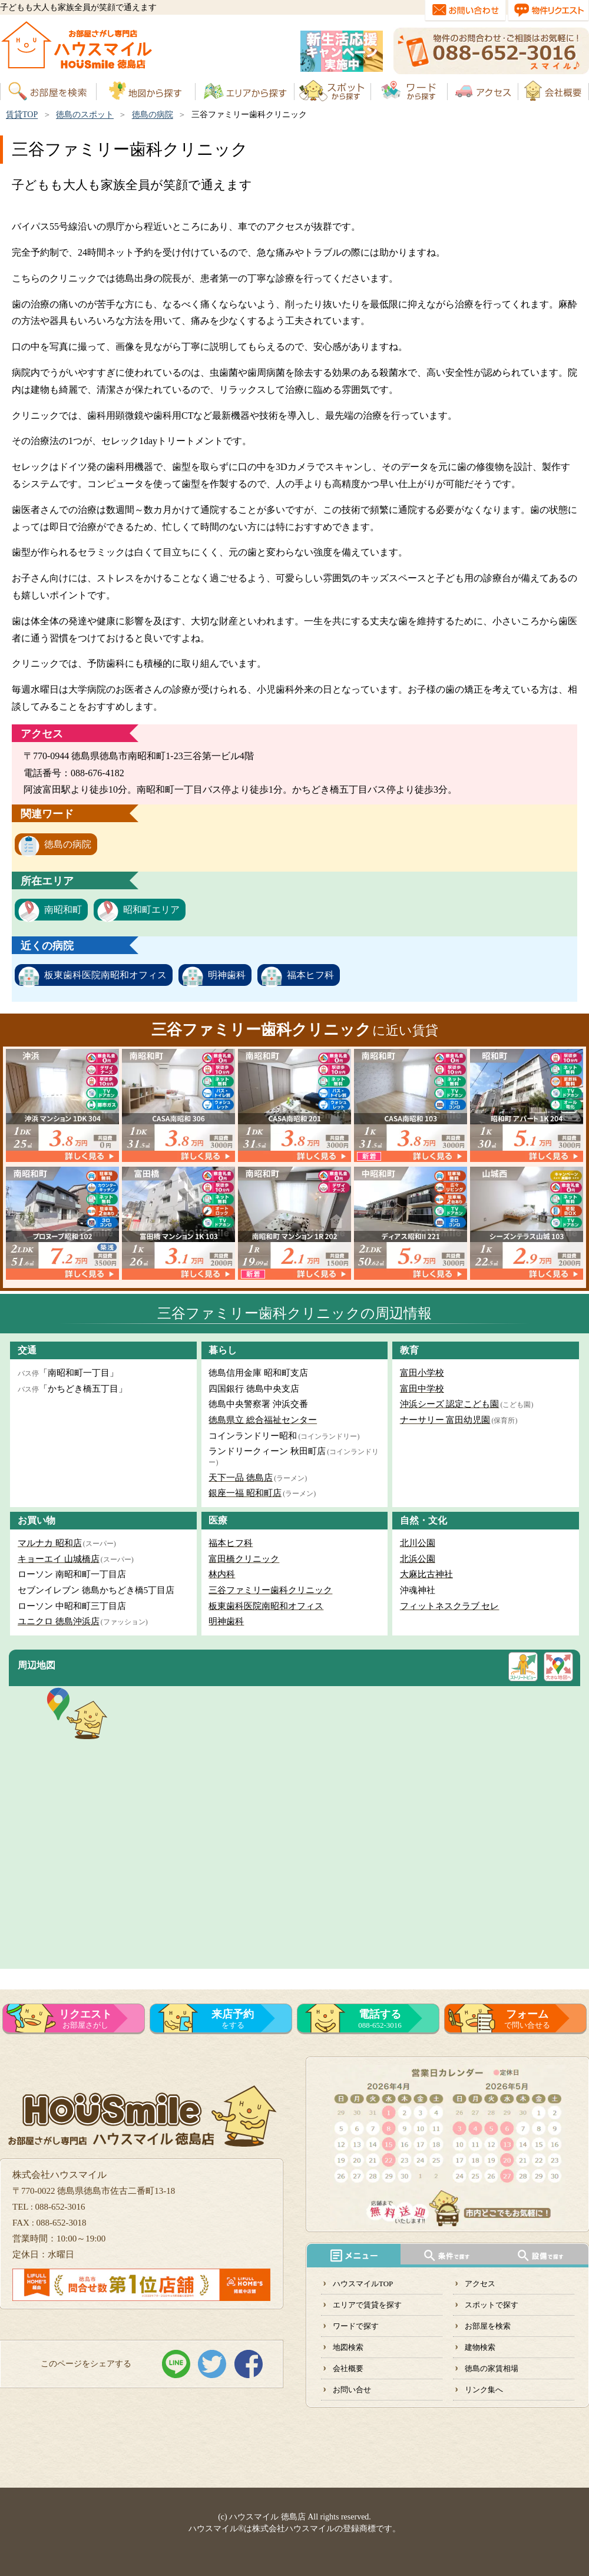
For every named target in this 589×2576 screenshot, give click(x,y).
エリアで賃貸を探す (367, 2304)
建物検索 (480, 2347)
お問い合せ (352, 2389)
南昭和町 (63, 910)
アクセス (480, 2283)
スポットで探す (491, 2304)
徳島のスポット (85, 114)
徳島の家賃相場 (491, 2368)
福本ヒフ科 (310, 975)
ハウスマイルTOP (363, 2283)
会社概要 (348, 2368)
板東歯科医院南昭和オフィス (105, 975)
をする (233, 2018)
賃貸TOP (22, 114)
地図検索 (348, 2347)
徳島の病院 (152, 114)
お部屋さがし (85, 2018)
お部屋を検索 (488, 2326)
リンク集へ (484, 2389)
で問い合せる (527, 2018)
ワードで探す (356, 2326)
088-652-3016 (380, 2018)
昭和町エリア (151, 910)
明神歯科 (227, 975)
